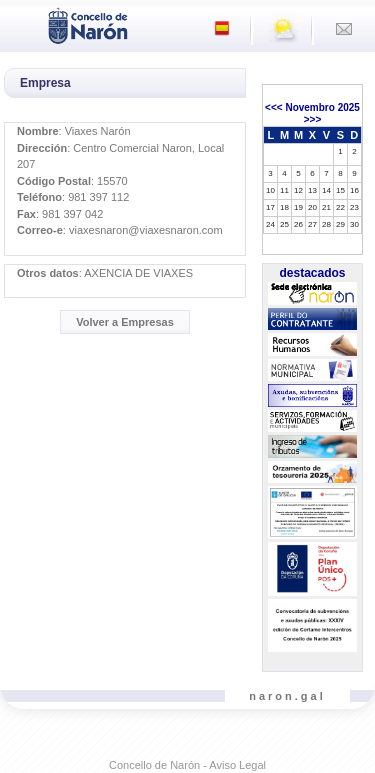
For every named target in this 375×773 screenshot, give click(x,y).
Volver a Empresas (125, 322)
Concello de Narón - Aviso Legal (187, 765)
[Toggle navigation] (21, 24)
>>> (313, 119)
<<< (274, 107)
